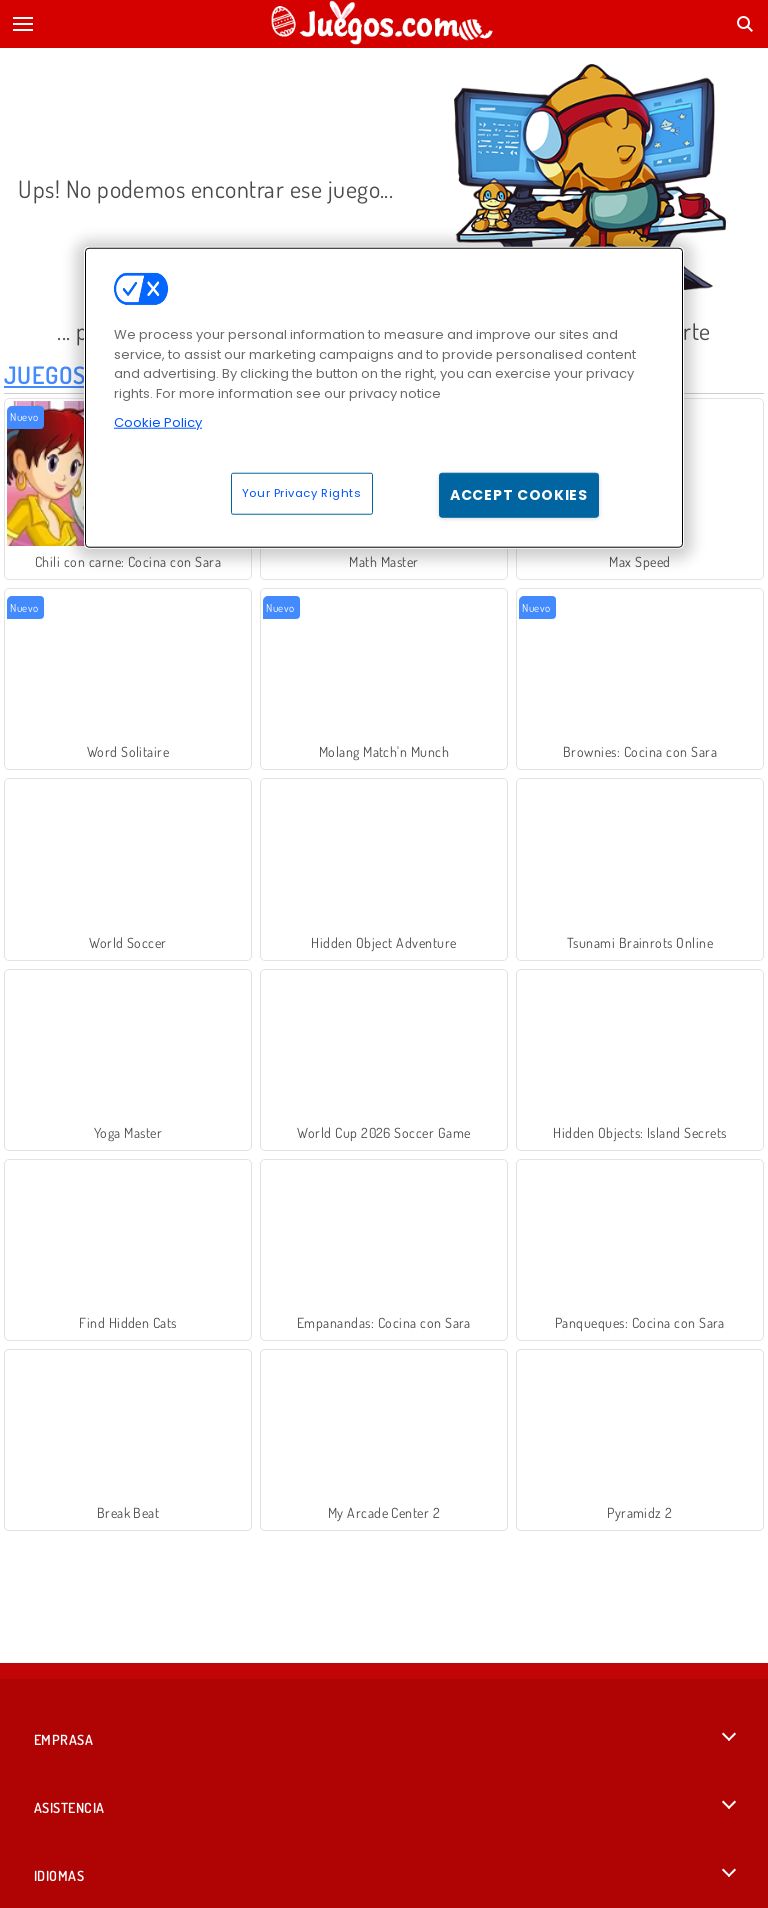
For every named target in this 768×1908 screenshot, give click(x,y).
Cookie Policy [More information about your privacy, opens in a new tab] (158, 422)
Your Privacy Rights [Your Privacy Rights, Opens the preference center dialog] (302, 492)
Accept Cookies (519, 494)
